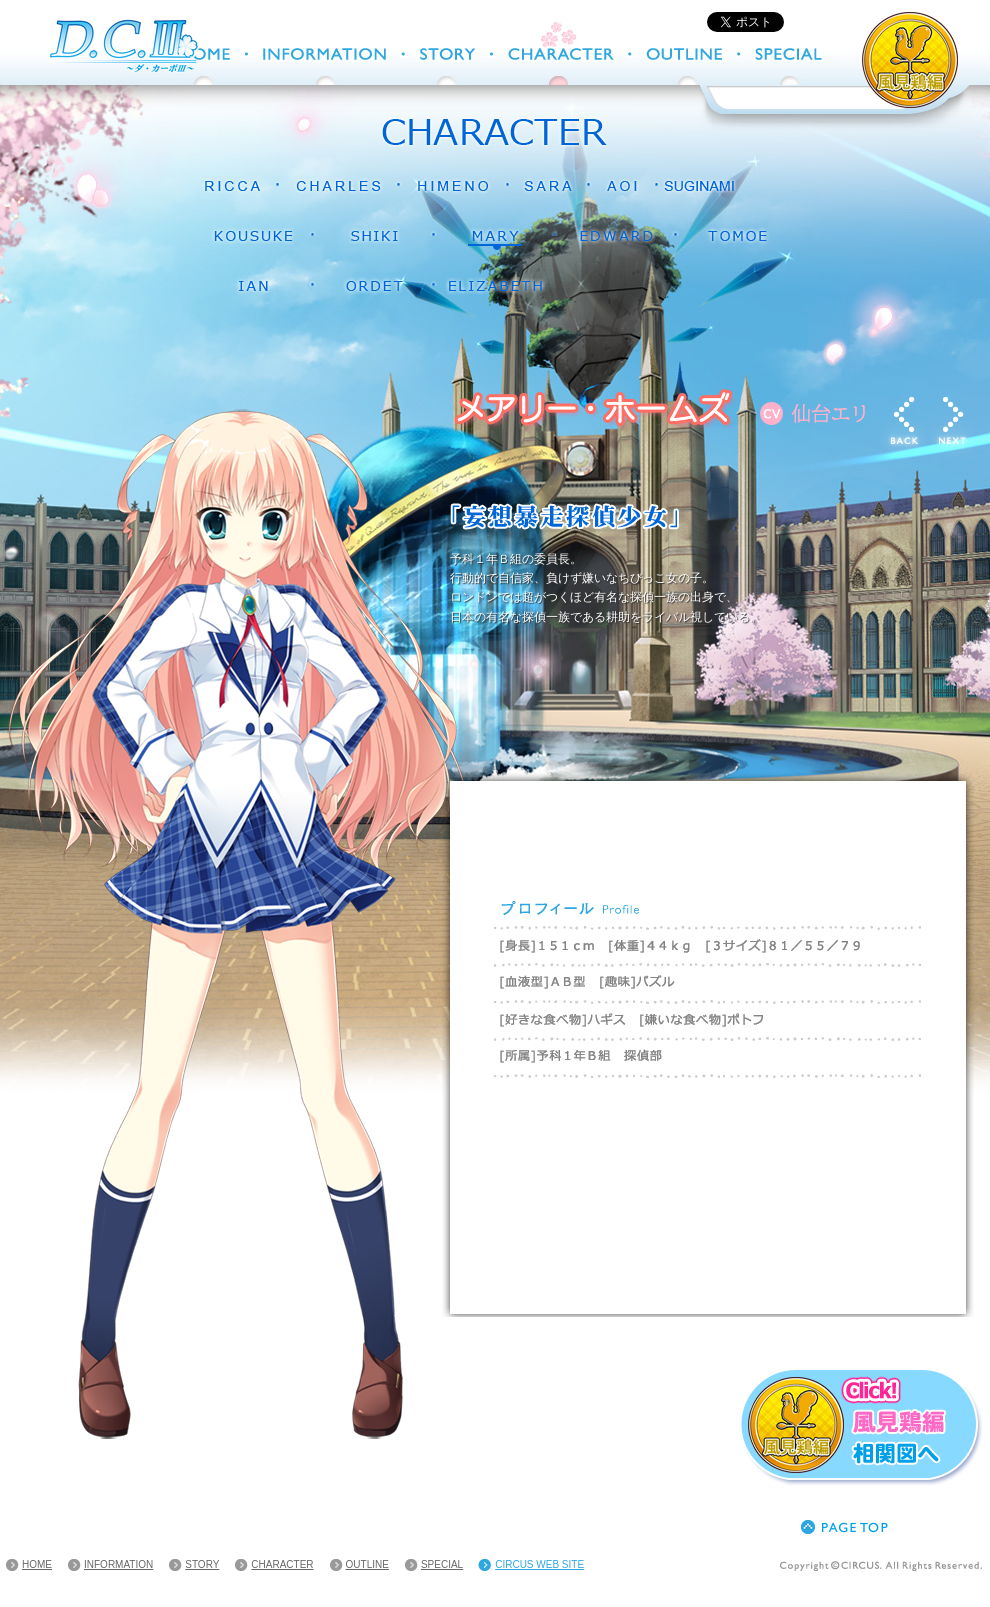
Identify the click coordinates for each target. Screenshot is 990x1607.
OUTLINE (367, 1564)
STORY (202, 1564)
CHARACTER (282, 1564)
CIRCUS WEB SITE (539, 1564)
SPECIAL (442, 1564)
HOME (37, 1564)
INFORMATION (118, 1564)
